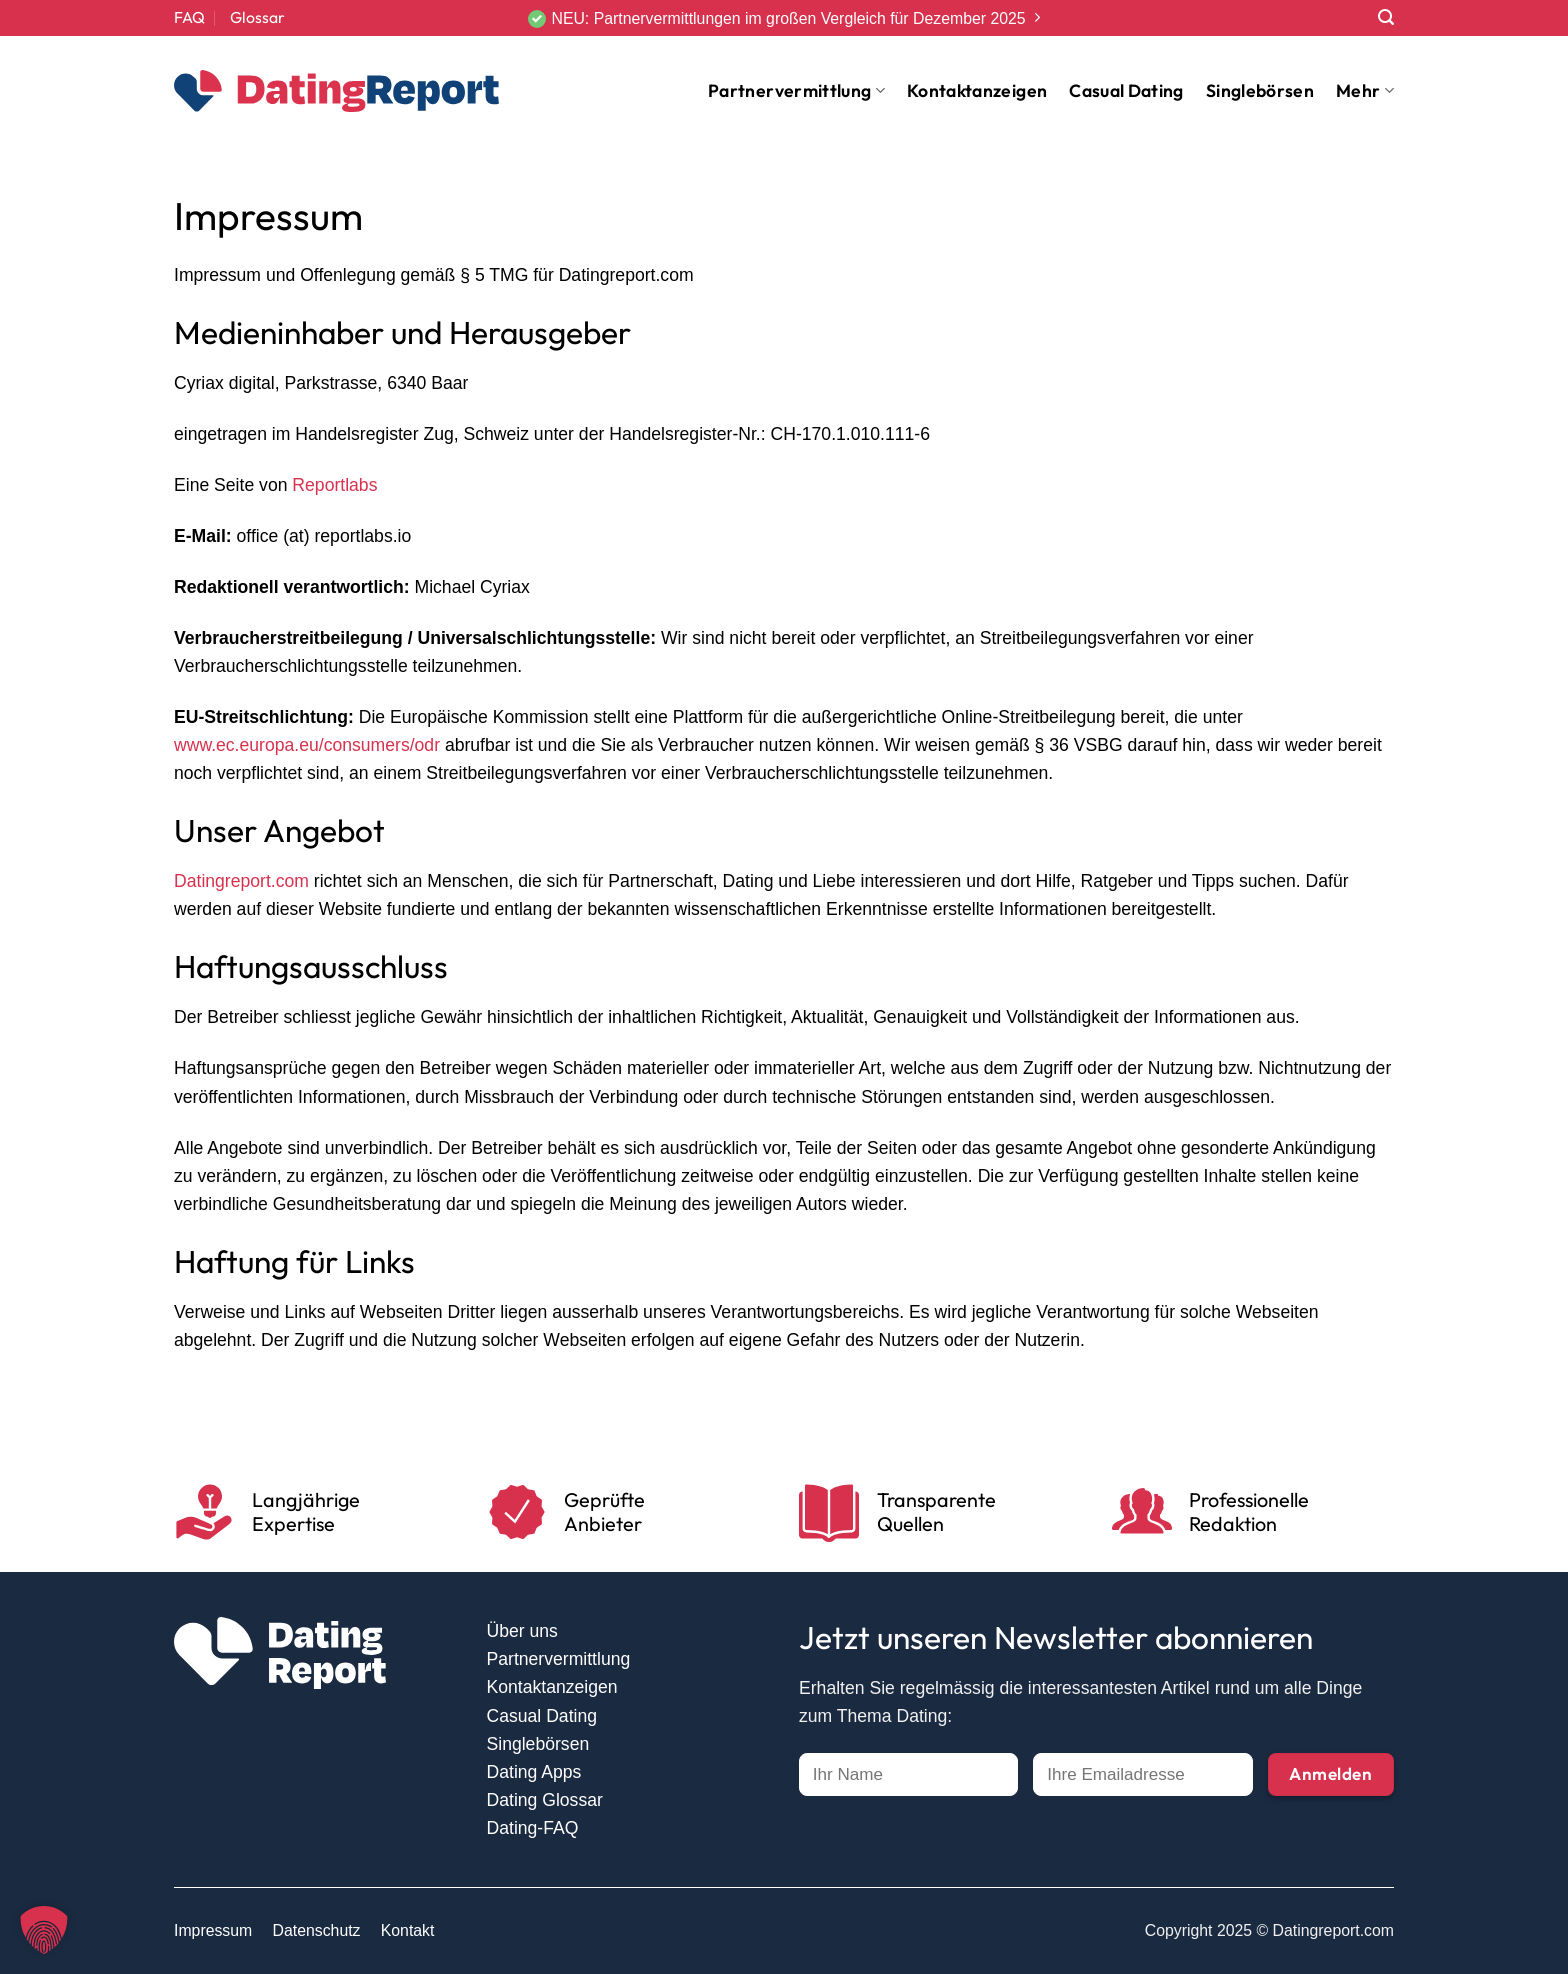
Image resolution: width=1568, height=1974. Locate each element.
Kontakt (408, 1930)
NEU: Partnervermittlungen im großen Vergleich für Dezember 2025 (788, 18)
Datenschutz (317, 1930)
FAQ (189, 17)
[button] (44, 1930)
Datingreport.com (241, 881)
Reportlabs (334, 485)
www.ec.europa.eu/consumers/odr (307, 745)
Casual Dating (1126, 90)
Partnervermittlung (796, 90)
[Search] (1386, 17)
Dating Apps (534, 1772)
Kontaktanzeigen (977, 90)
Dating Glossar (545, 1800)
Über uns (522, 1631)
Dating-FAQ (533, 1828)
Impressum (213, 1930)
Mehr (1365, 90)
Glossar (257, 17)
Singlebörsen (1260, 90)
